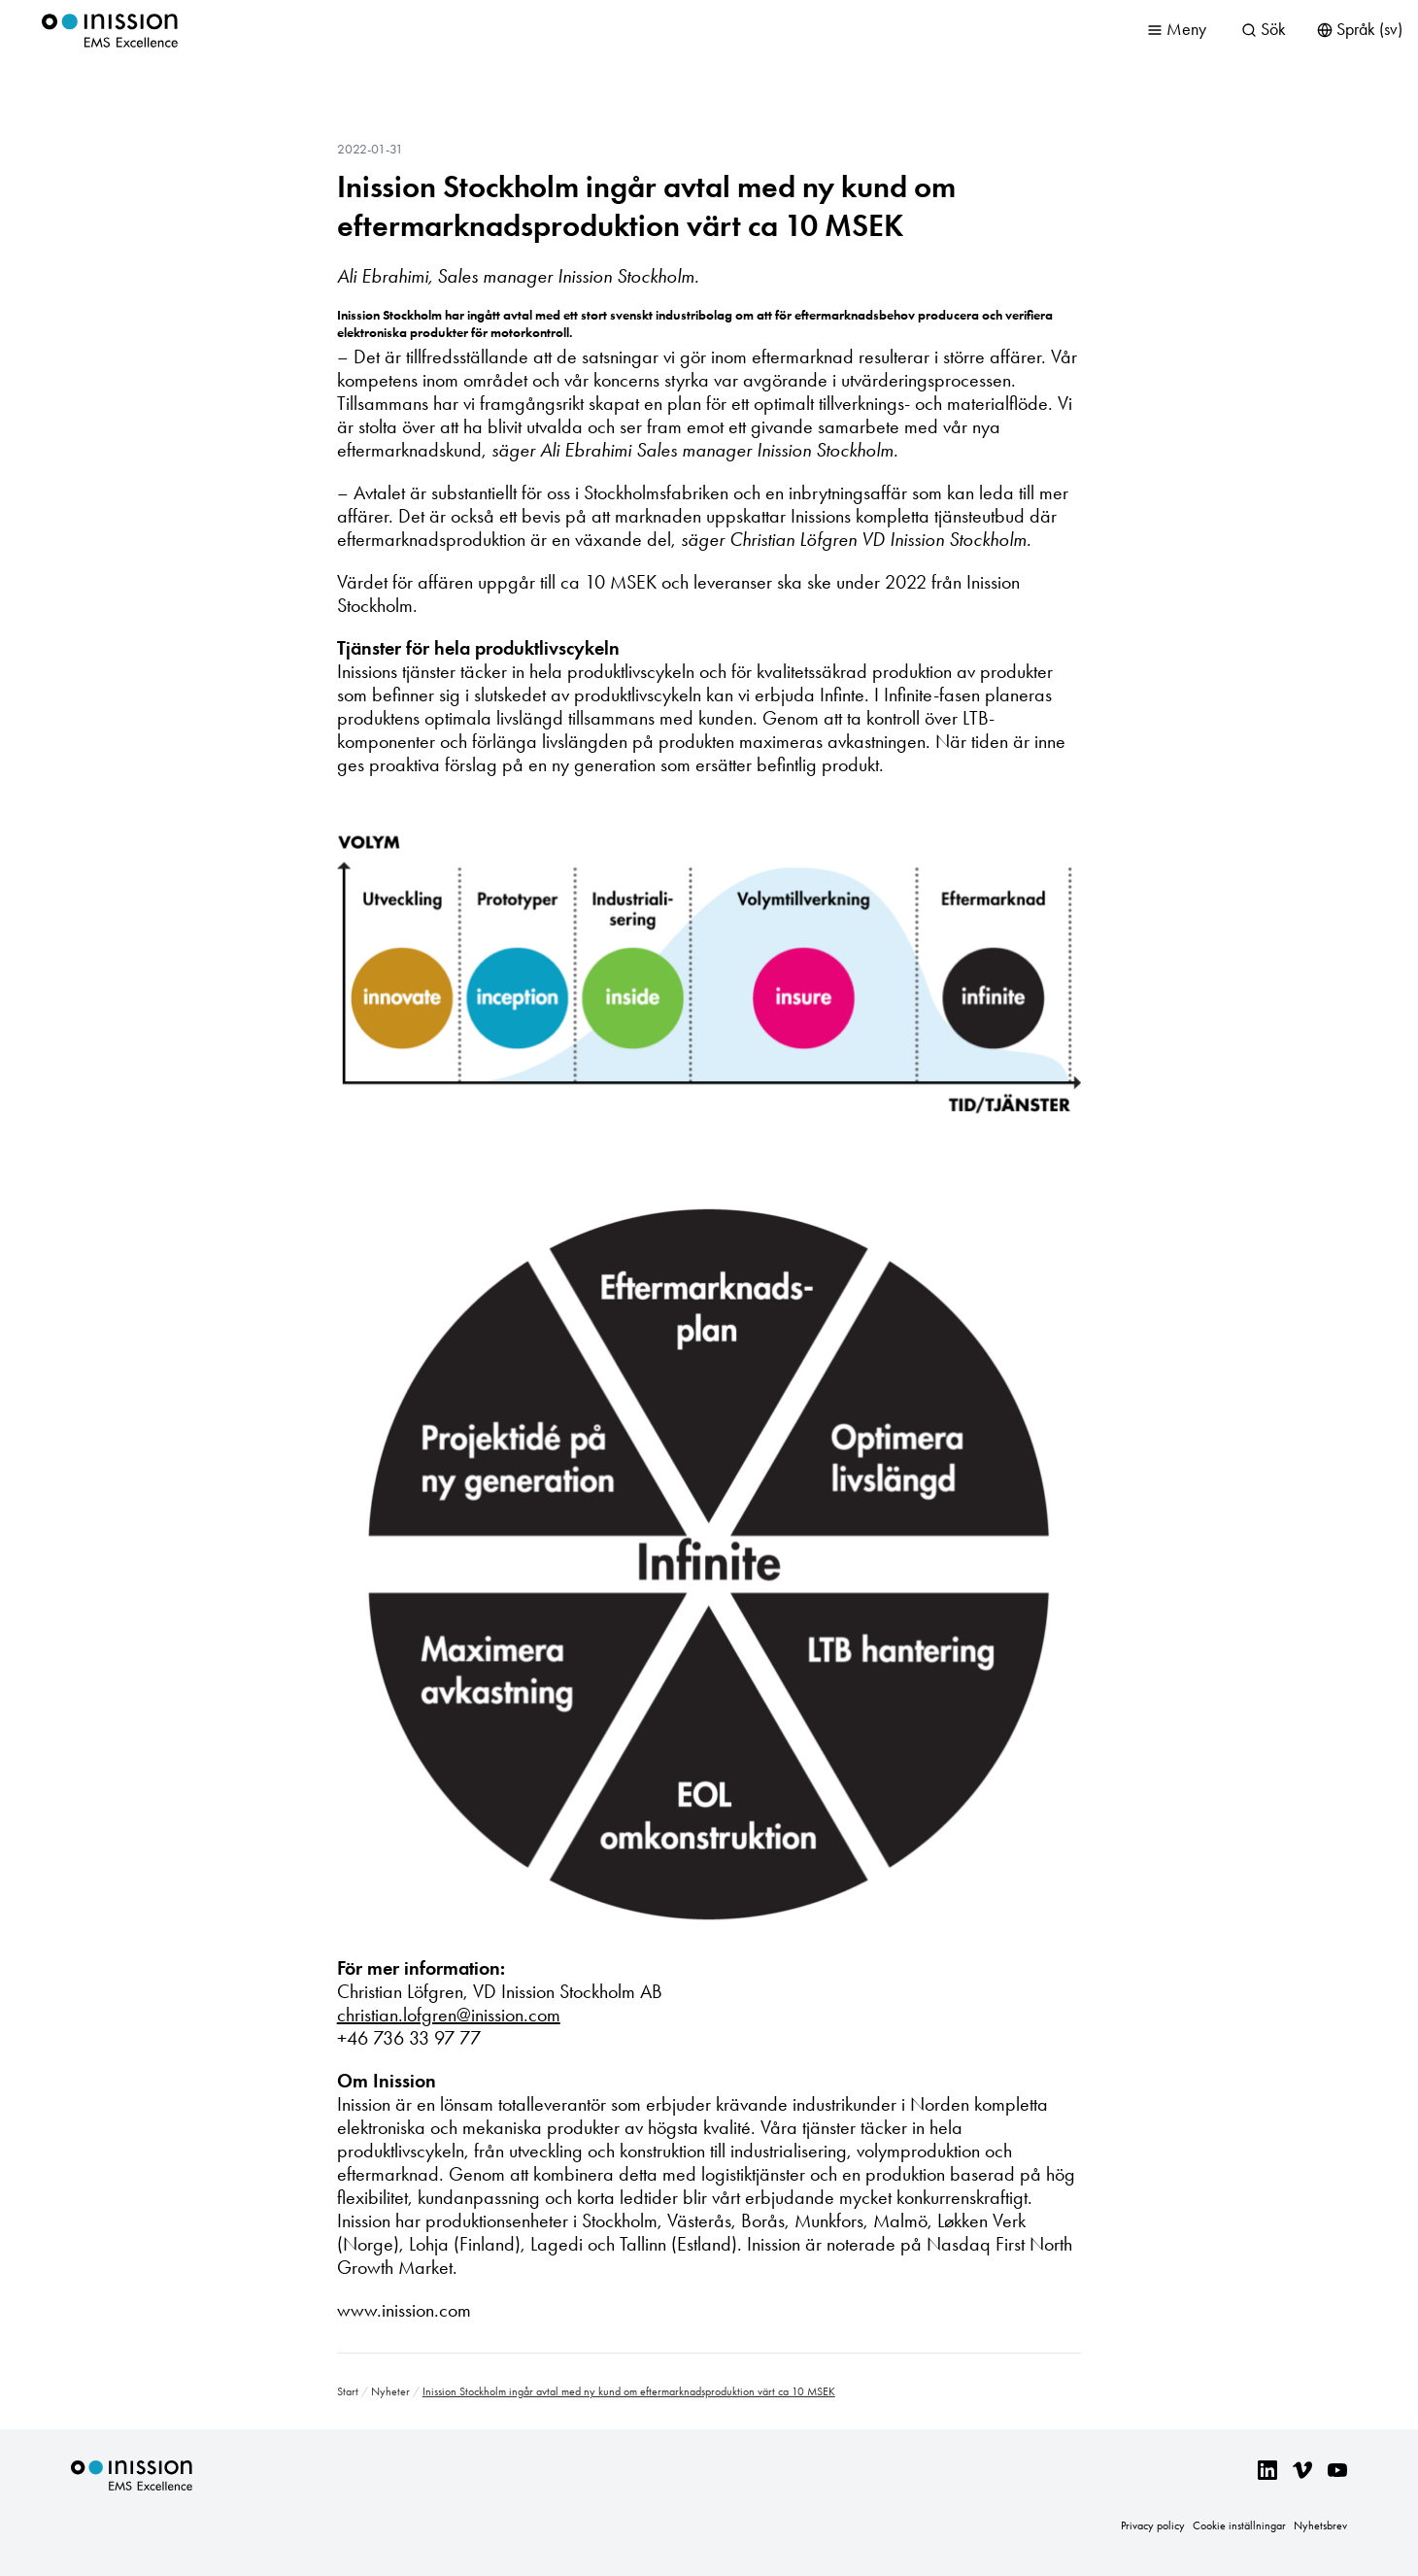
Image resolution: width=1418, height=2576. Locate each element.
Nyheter (390, 2391)
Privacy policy (1153, 2525)
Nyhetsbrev (1320, 2525)
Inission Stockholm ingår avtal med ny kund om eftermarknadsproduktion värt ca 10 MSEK (646, 206)
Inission (110, 31)
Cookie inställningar (1239, 2525)
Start (347, 2391)
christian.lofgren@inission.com (448, 2014)
